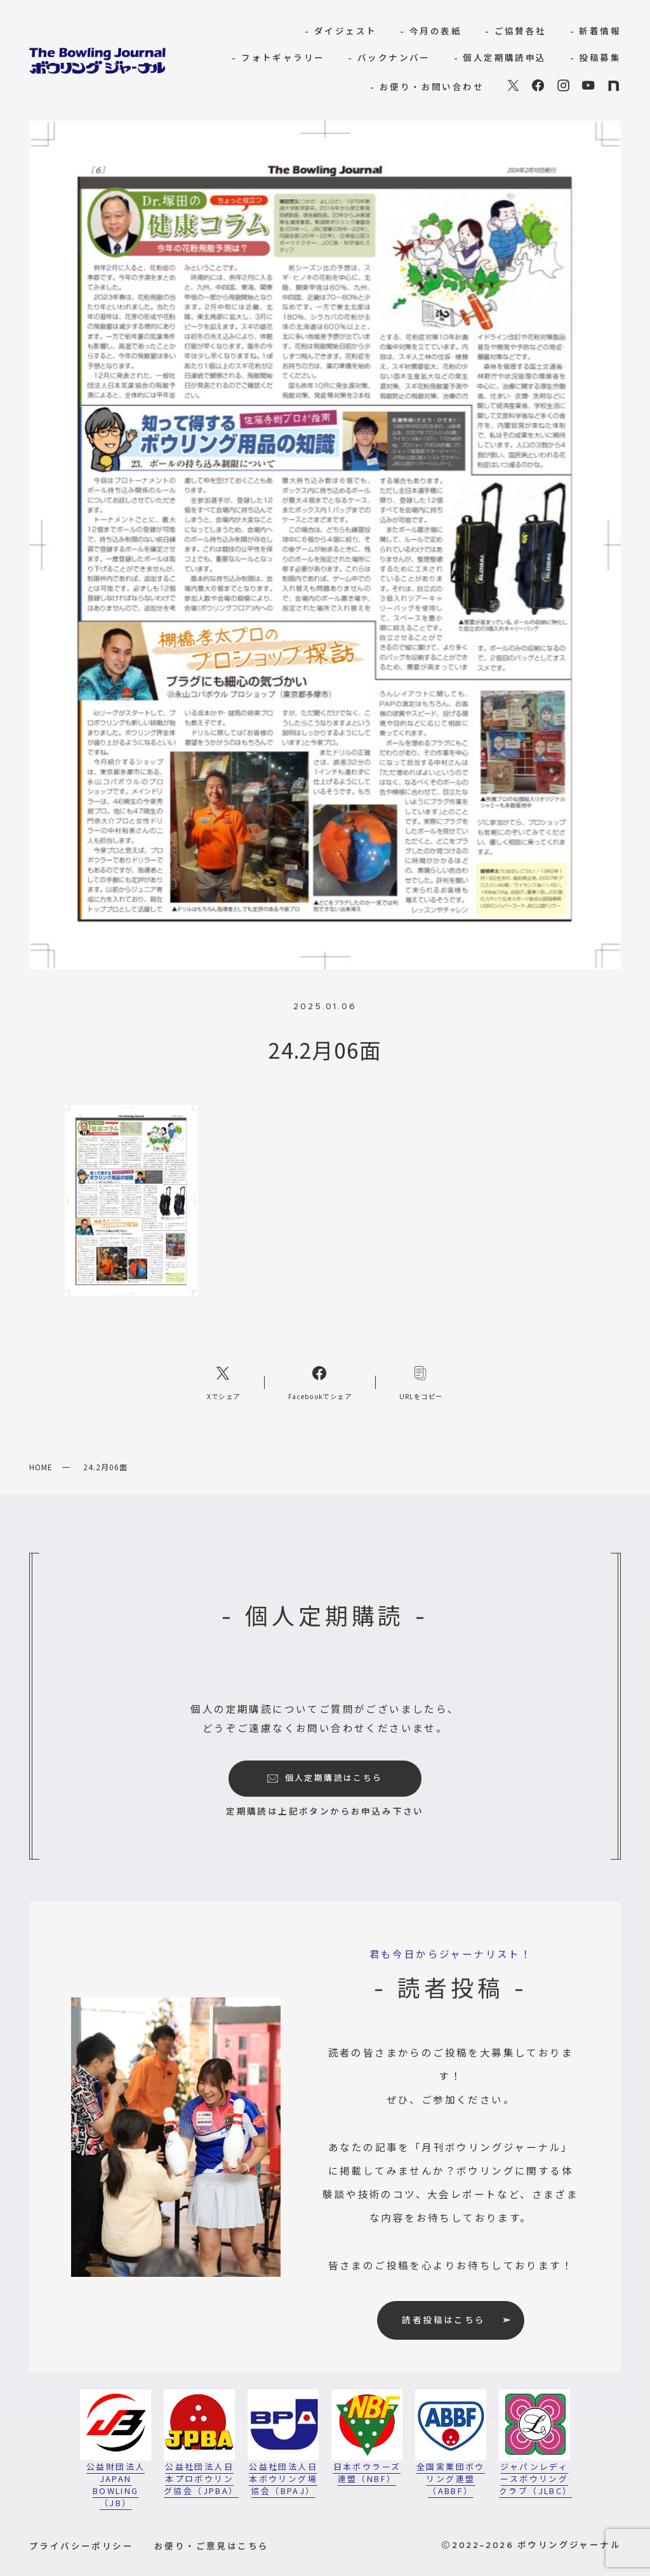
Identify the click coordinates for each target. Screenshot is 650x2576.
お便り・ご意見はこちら (211, 2545)
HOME (41, 1466)
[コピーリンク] (421, 1382)
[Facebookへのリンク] (320, 1382)
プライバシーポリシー (81, 2545)
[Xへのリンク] (223, 1382)
